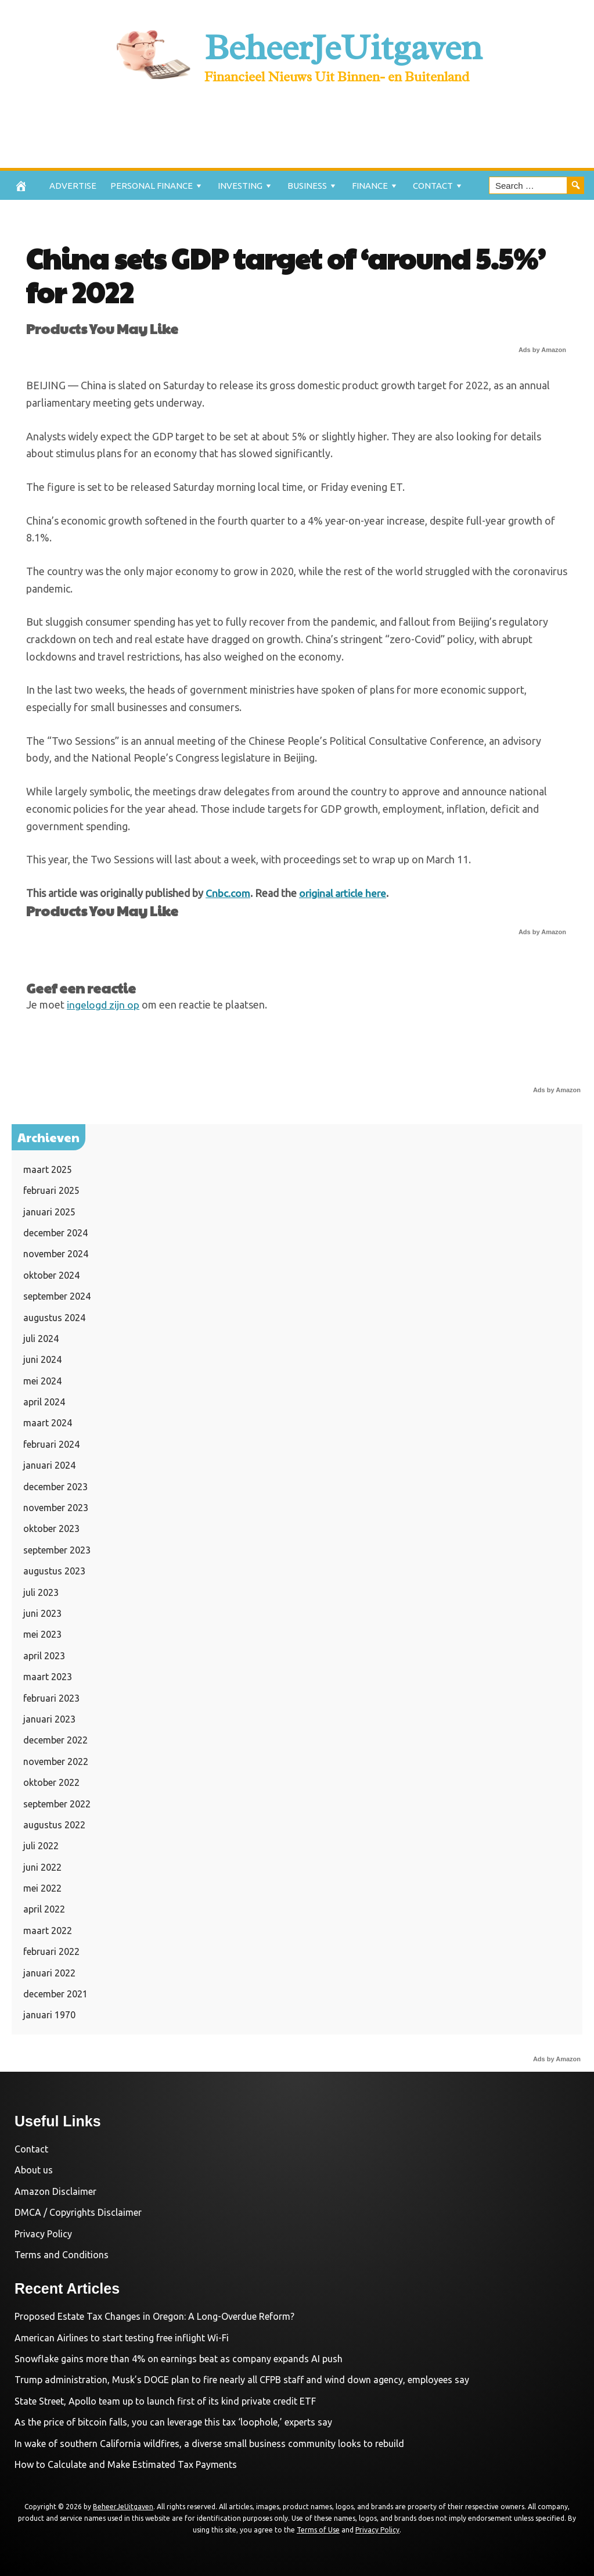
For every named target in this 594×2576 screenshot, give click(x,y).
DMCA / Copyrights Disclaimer (78, 2212)
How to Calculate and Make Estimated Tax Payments (126, 2464)
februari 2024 (51, 1443)
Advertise (72, 186)
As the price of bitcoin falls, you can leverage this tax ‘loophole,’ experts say (173, 2422)
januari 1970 (49, 2015)
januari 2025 (49, 1211)
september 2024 (57, 1296)
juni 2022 (42, 1866)
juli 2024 (41, 1338)
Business (307, 186)
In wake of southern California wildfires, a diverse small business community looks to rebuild (209, 2443)
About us (34, 2170)
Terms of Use (318, 2530)
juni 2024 (42, 1359)
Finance (370, 186)
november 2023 (55, 1507)
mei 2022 (42, 1888)
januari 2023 (49, 1718)
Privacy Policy (43, 2233)
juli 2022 (41, 1845)
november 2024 (55, 1253)
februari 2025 (51, 1190)
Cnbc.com (228, 893)
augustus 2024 (54, 1317)
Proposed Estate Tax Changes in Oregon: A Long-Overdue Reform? (154, 2316)
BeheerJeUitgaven (343, 45)
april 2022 (44, 1909)
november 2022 (55, 1761)
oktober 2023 (51, 1528)
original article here (344, 893)
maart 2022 (47, 1930)
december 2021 (55, 1994)
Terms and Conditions (62, 2254)
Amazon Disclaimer (55, 2191)
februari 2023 (51, 1697)
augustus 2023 (54, 1571)
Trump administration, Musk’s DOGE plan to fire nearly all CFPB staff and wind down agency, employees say (242, 2379)
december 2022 (55, 1740)
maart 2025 (47, 1169)
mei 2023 (42, 1634)
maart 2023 (47, 1676)
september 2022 (57, 1803)
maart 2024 (47, 1423)
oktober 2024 (51, 1274)
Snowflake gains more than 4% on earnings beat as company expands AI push (179, 2358)
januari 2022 (49, 1972)
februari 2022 (51, 1951)
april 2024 (44, 1402)
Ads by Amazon (542, 349)
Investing (240, 186)
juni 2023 (42, 1613)
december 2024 (55, 1232)
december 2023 (55, 1486)
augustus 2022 (54, 1824)
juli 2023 (41, 1592)
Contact (433, 186)
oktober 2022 (51, 1782)
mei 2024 (42, 1380)
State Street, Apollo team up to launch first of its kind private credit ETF (165, 2400)
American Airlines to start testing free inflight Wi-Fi (122, 2337)
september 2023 (57, 1549)
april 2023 (44, 1655)
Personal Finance (151, 186)
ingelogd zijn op (103, 1004)
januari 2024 (49, 1465)
